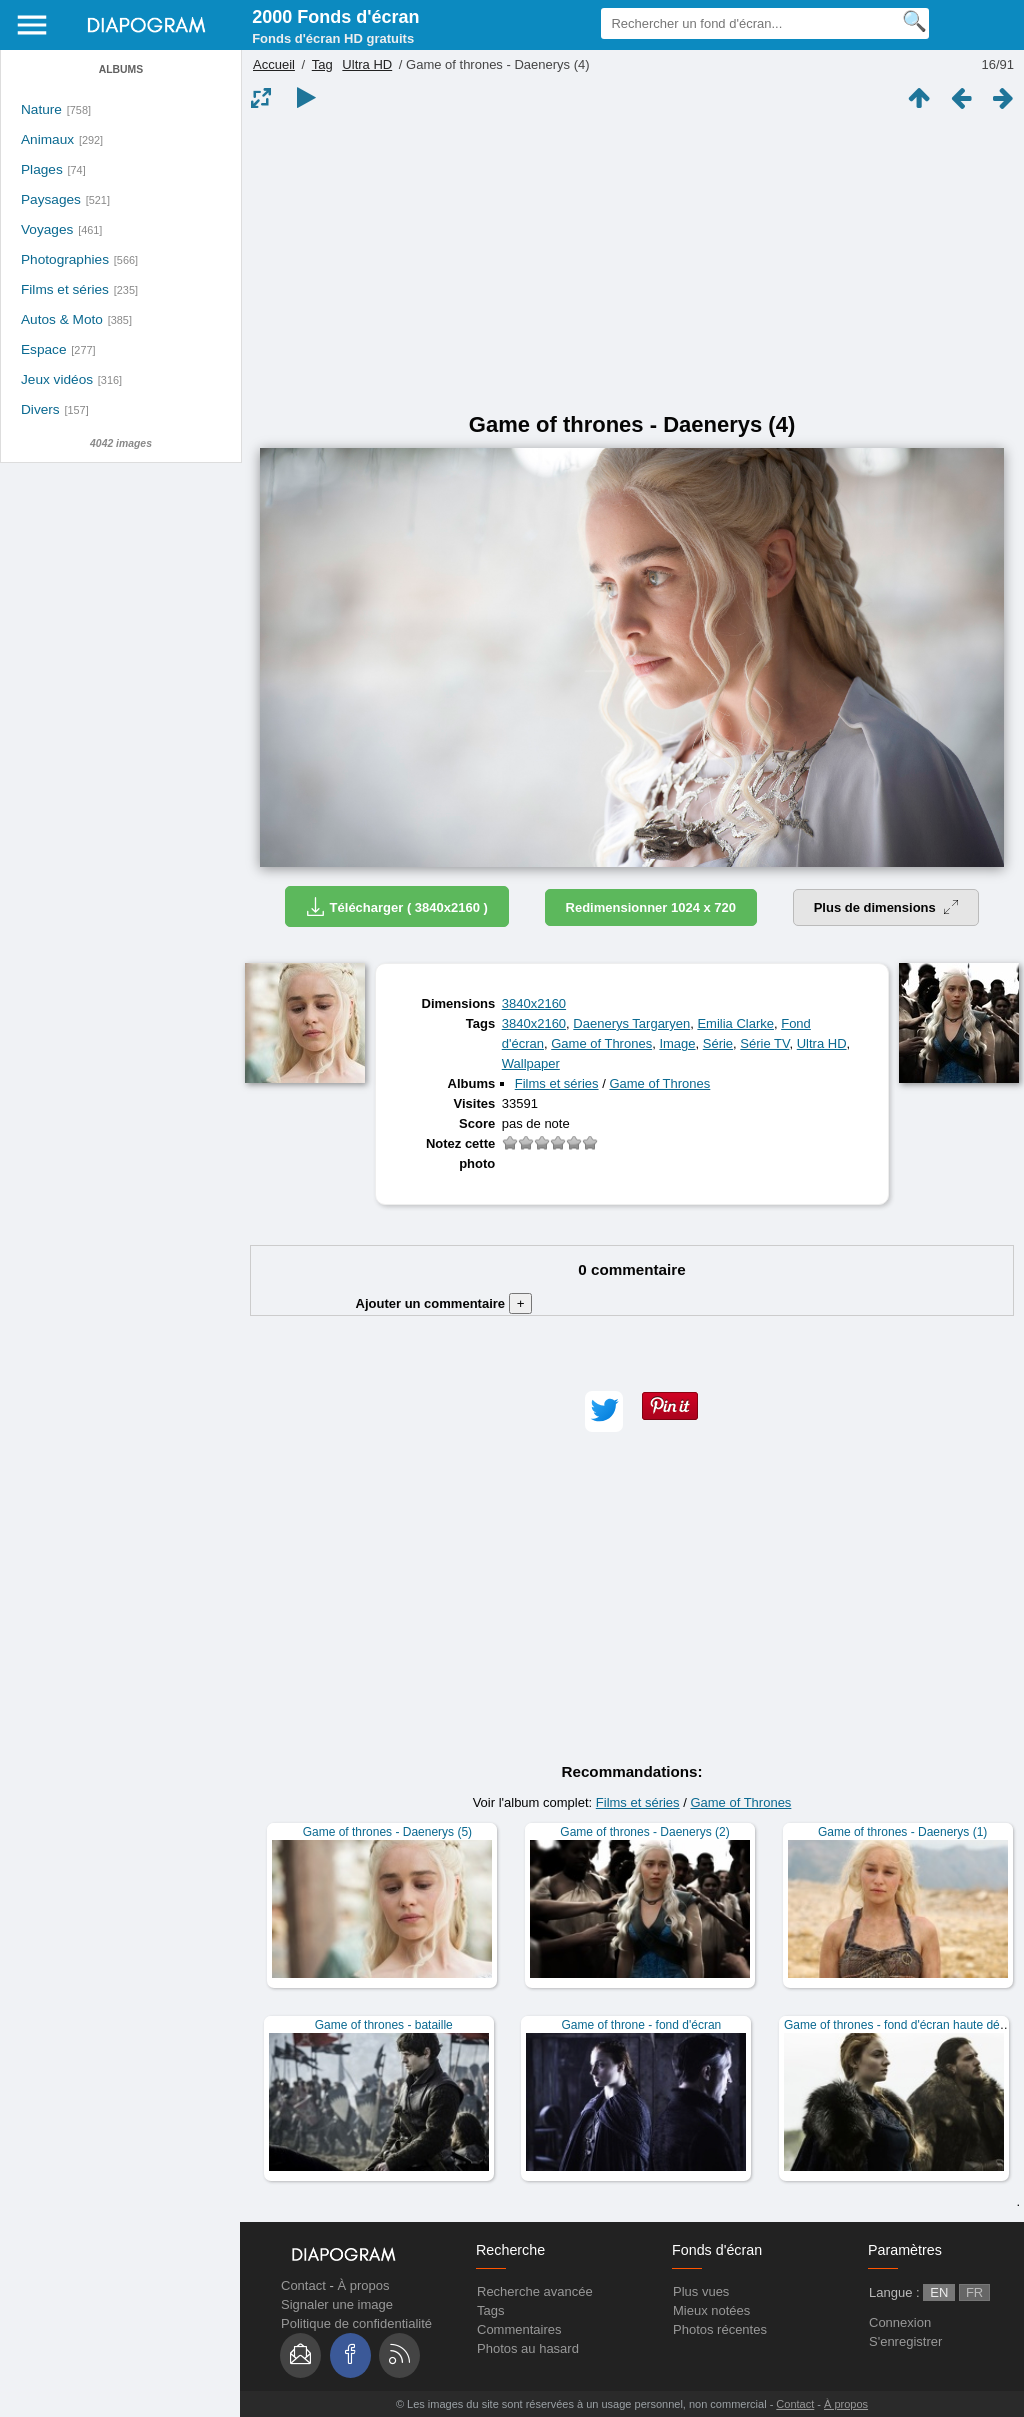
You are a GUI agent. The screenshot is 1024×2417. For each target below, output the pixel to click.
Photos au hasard (528, 2348)
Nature (41, 109)
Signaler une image (337, 2304)
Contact (303, 2285)
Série (718, 1043)
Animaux (47, 139)
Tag (322, 64)
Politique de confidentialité (356, 2323)
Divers (40, 409)
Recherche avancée (535, 2291)
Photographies (65, 259)
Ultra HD (367, 64)
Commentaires (519, 2329)
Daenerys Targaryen (631, 1023)
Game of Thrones (601, 1043)
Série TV (764, 1043)
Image (677, 1043)
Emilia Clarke (735, 1023)
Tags (490, 2310)
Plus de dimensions (886, 907)
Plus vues (701, 2291)
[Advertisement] (632, 262)
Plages (42, 169)
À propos (363, 2285)
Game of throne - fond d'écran (642, 2025)
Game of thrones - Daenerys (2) (644, 1832)
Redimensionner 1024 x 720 (651, 907)
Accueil (274, 64)
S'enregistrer (905, 2341)
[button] (604, 1411)
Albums (121, 69)
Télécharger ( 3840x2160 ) (397, 906)
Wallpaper (531, 1063)
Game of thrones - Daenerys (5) (387, 1832)
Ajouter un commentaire (444, 1303)
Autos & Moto (62, 319)
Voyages (47, 229)
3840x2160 (534, 1003)
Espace (44, 349)
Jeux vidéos (57, 379)
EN (939, 2292)
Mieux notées (711, 2310)
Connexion (900, 2322)
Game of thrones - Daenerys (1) (902, 1832)
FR (974, 2292)
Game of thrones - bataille (384, 2025)
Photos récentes (720, 2329)
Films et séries (65, 289)
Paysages (51, 199)
